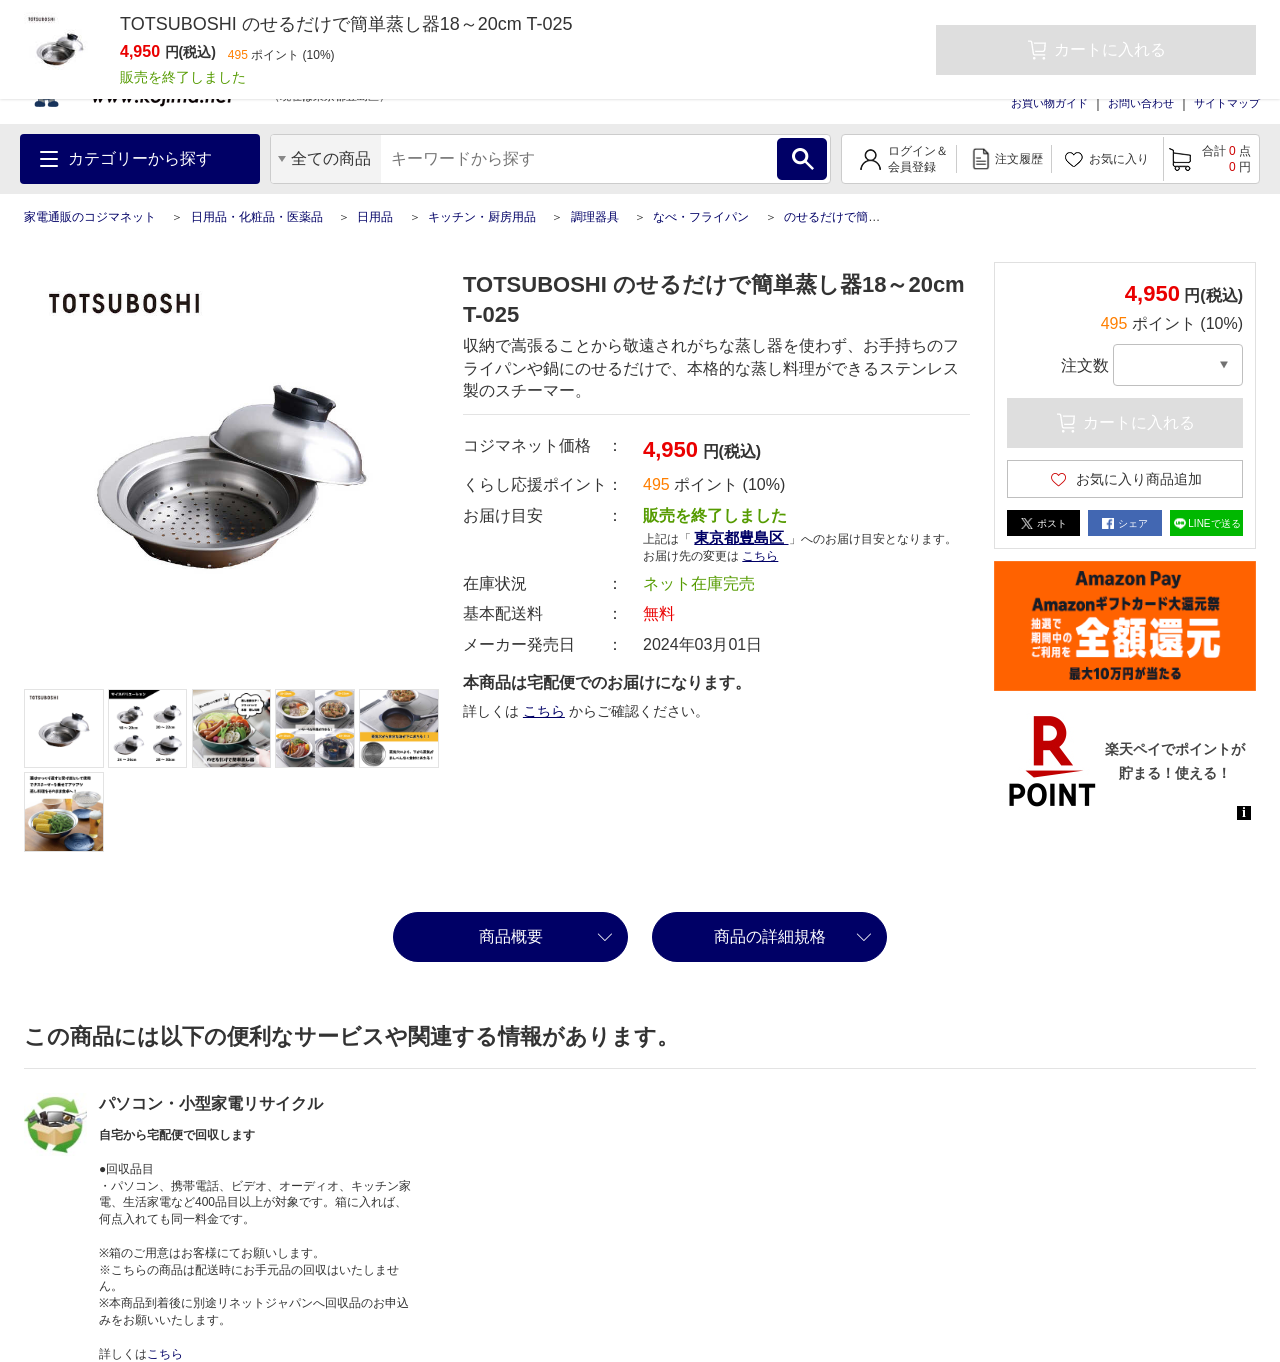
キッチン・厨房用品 (482, 217)
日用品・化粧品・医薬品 (257, 217)
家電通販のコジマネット (90, 217)
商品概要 (511, 936)
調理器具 (595, 217)
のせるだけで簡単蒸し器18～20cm (877, 217)
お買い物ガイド (1049, 103)
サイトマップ (1227, 103)
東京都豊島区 (741, 537)
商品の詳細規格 (770, 936)
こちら (760, 556)
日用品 (375, 217)
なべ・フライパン (701, 217)
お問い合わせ (1141, 103)
